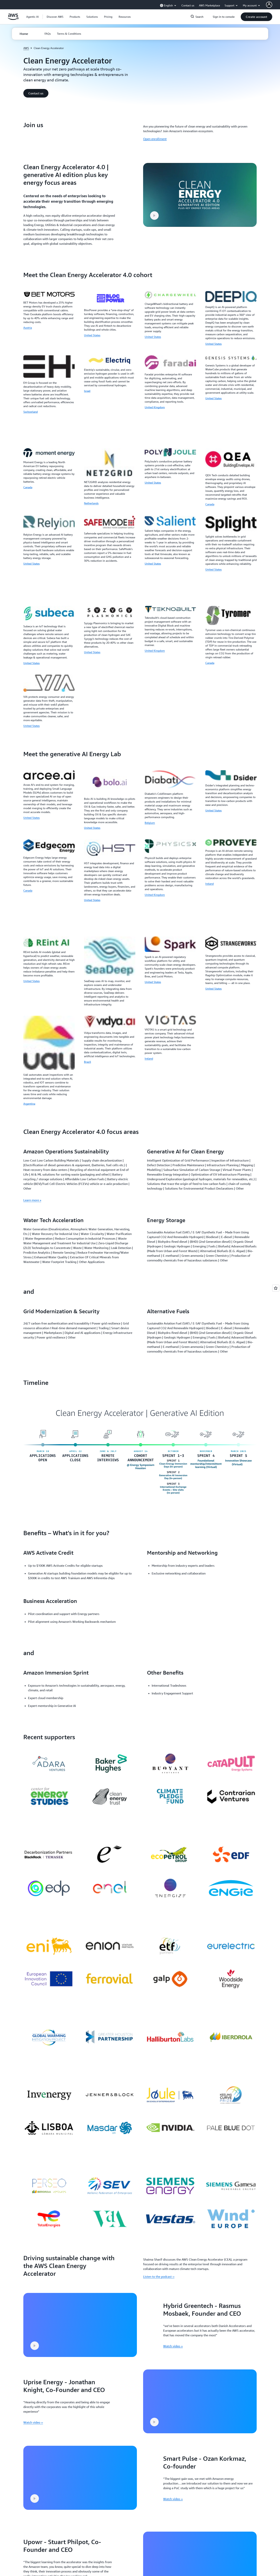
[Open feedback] (275, 1288)
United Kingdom (155, 407)
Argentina (29, 1103)
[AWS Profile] (269, 5)
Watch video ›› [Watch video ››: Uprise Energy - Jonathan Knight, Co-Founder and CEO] (33, 2422)
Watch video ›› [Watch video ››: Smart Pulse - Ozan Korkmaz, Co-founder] (173, 2499)
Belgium (150, 822)
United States (92, 335)
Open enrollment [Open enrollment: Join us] (155, 139)
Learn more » (32, 1200)
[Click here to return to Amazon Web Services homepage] (13, 18)
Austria (27, 327)
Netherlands (91, 503)
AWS (26, 48)
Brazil (87, 1061)
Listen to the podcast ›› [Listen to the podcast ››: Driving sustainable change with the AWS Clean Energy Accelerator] (158, 2277)
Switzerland (30, 411)
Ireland (209, 883)
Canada (27, 487)
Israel (87, 391)
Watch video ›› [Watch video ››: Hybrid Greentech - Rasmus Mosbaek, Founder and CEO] (173, 2346)
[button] (55, 16)
